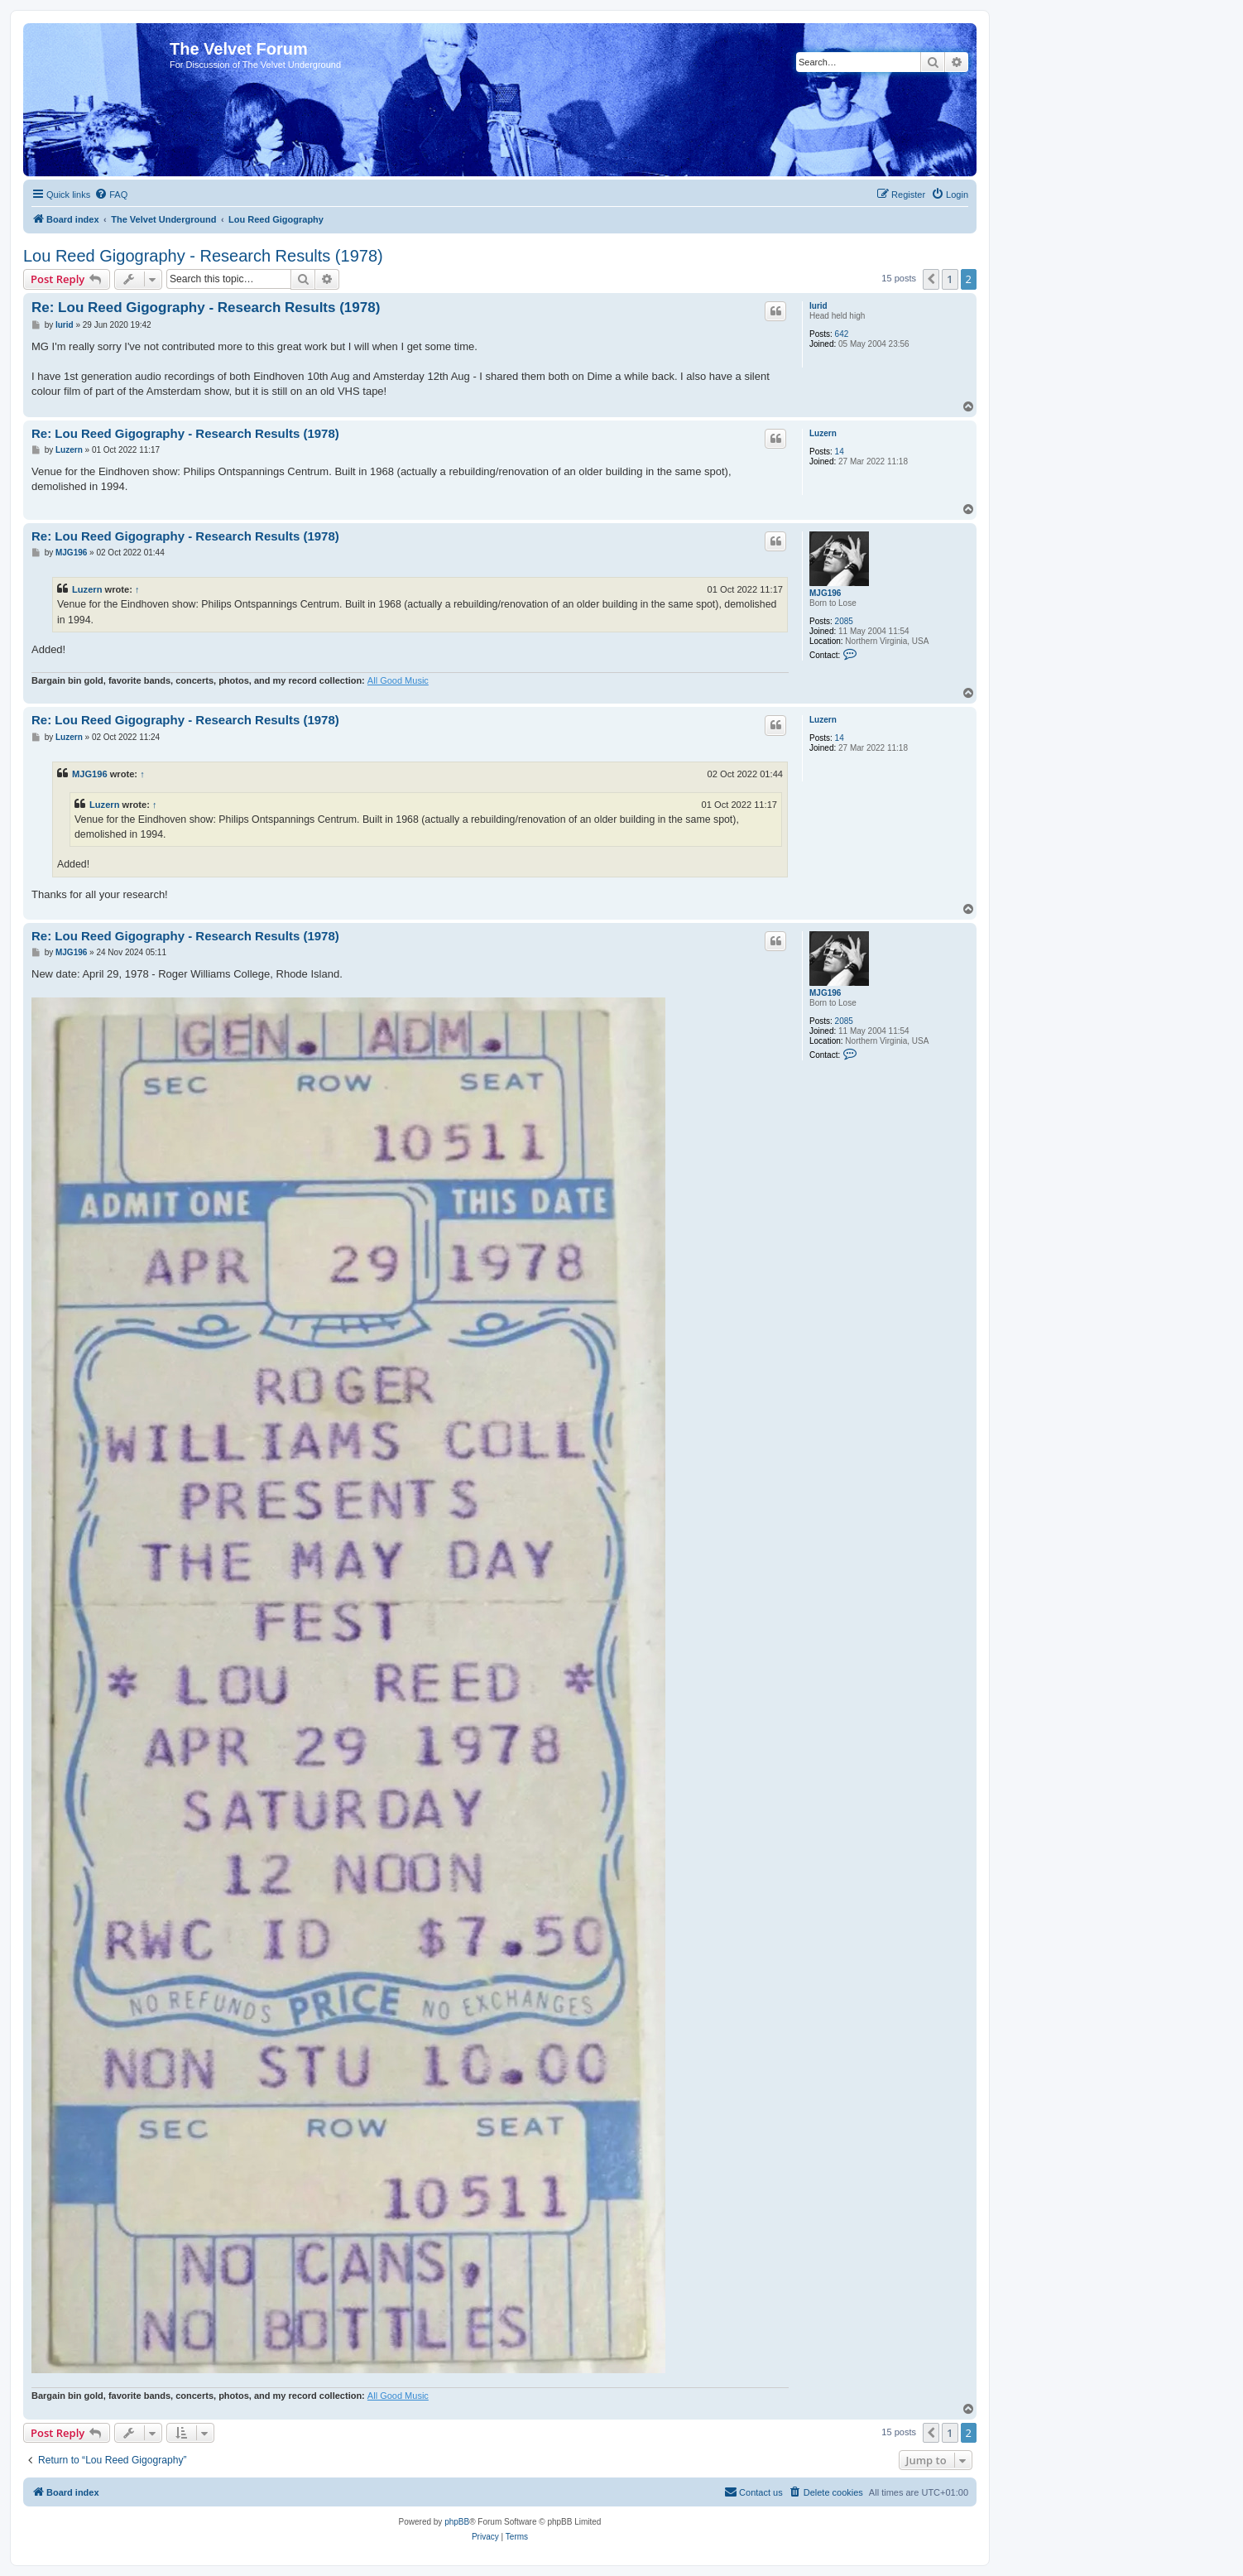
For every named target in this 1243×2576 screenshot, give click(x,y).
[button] (931, 279)
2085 (844, 621)
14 (839, 451)
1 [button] (950, 279)
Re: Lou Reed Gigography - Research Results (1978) (205, 307)
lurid (818, 305)
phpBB (456, 2521)
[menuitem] (110, 194)
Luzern (823, 433)
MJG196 (825, 593)
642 (842, 334)
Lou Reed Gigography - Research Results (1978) (203, 256)
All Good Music (398, 680)
